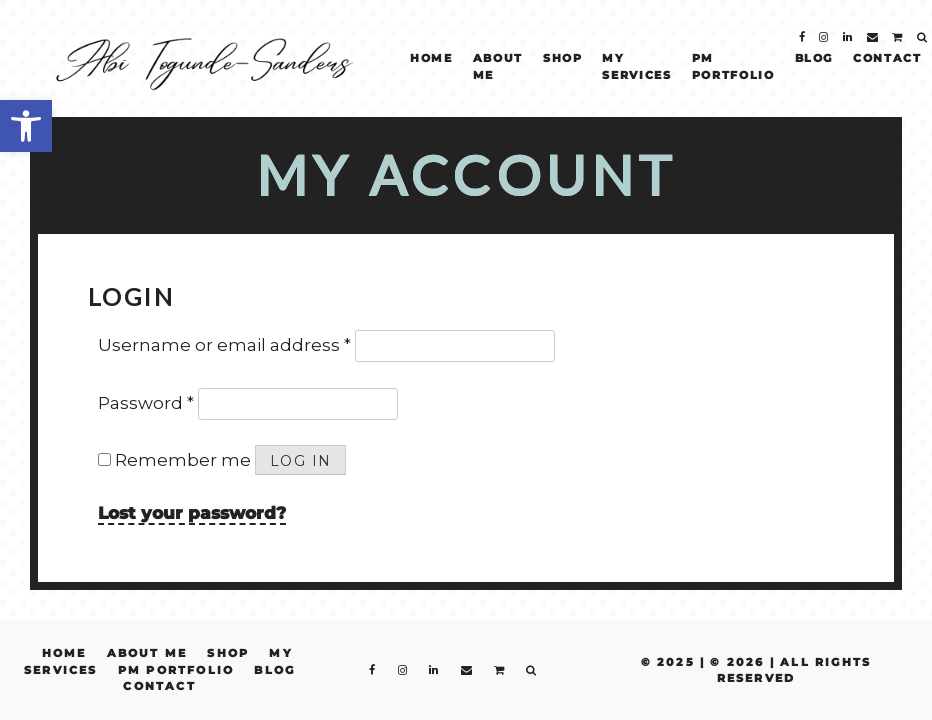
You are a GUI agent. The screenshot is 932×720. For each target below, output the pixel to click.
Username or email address (224, 345)
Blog (814, 58)
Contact (887, 58)
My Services (636, 66)
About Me (498, 66)
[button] (26, 126)
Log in (300, 461)
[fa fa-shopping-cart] (898, 40)
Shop (563, 58)
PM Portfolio (733, 66)
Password (146, 403)
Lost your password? (192, 513)
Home (431, 58)
